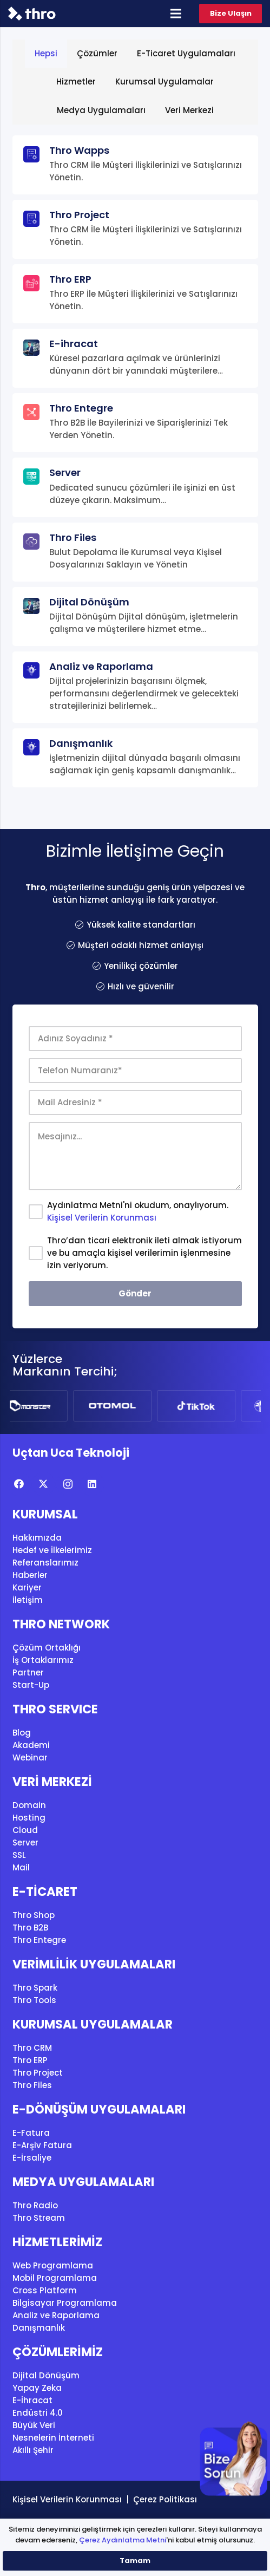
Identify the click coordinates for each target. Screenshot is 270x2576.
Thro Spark (34, 1987)
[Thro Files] (135, 552)
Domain (29, 1805)
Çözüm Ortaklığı (46, 1647)
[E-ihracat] (135, 358)
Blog (21, 1732)
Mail (21, 1867)
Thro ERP (30, 2060)
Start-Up (30, 1685)
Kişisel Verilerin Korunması (101, 1217)
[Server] (135, 487)
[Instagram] (68, 1484)
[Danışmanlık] (135, 757)
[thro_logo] (32, 13)
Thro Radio (35, 2205)
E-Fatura (31, 2132)
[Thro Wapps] (135, 164)
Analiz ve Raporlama (56, 2315)
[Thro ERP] (135, 293)
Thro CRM (32, 2047)
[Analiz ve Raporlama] (135, 687)
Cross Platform (44, 2290)
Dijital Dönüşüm (46, 2375)
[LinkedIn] (92, 1484)
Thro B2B (30, 1927)
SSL (19, 1855)
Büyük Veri (33, 2425)
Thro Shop (33, 1915)
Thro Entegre (39, 1940)
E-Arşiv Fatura (42, 2145)
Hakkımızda (37, 1537)
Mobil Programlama (54, 2278)
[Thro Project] (135, 229)
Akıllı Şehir (33, 2450)
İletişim (27, 1600)
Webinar (30, 1757)
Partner (28, 1672)
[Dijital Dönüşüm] (135, 616)
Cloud (25, 1830)
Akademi (31, 1745)
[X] (43, 1484)
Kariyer (27, 1587)
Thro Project (37, 2072)
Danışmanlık (38, 2327)
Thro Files (32, 2085)
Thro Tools (34, 2000)
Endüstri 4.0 (37, 2412)
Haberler (30, 1575)
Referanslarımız (45, 1562)
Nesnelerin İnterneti (53, 2437)
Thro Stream (38, 2217)
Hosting (28, 1817)
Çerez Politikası (165, 2499)
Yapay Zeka (37, 2388)
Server (25, 1842)
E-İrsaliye (31, 2157)
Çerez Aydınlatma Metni (122, 2540)
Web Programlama (52, 2265)
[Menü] (176, 13)
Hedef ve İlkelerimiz (52, 1550)
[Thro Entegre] (135, 422)
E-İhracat (32, 2400)
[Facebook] (19, 1484)
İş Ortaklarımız (43, 1660)
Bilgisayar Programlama (64, 2302)
